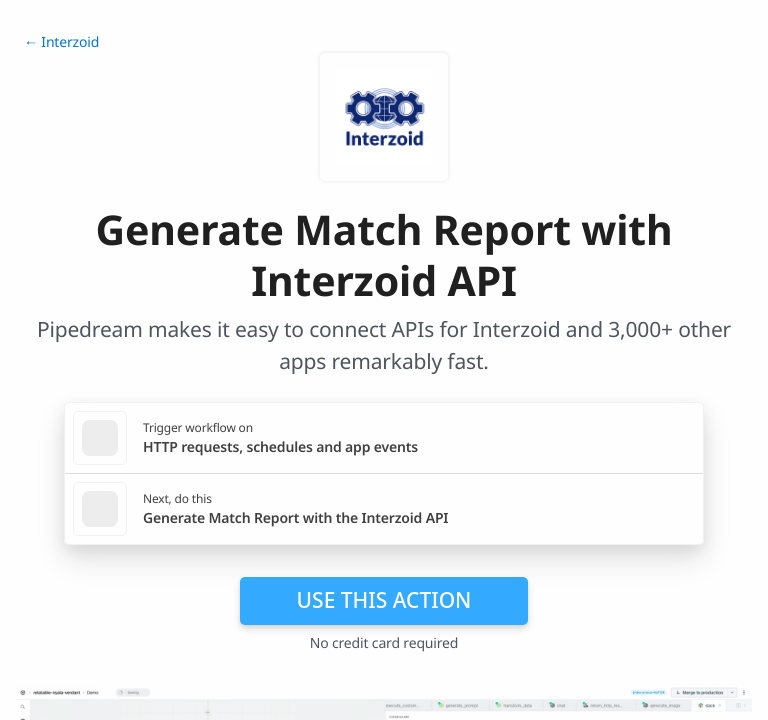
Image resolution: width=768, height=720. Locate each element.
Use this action (384, 600)
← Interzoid (61, 42)
